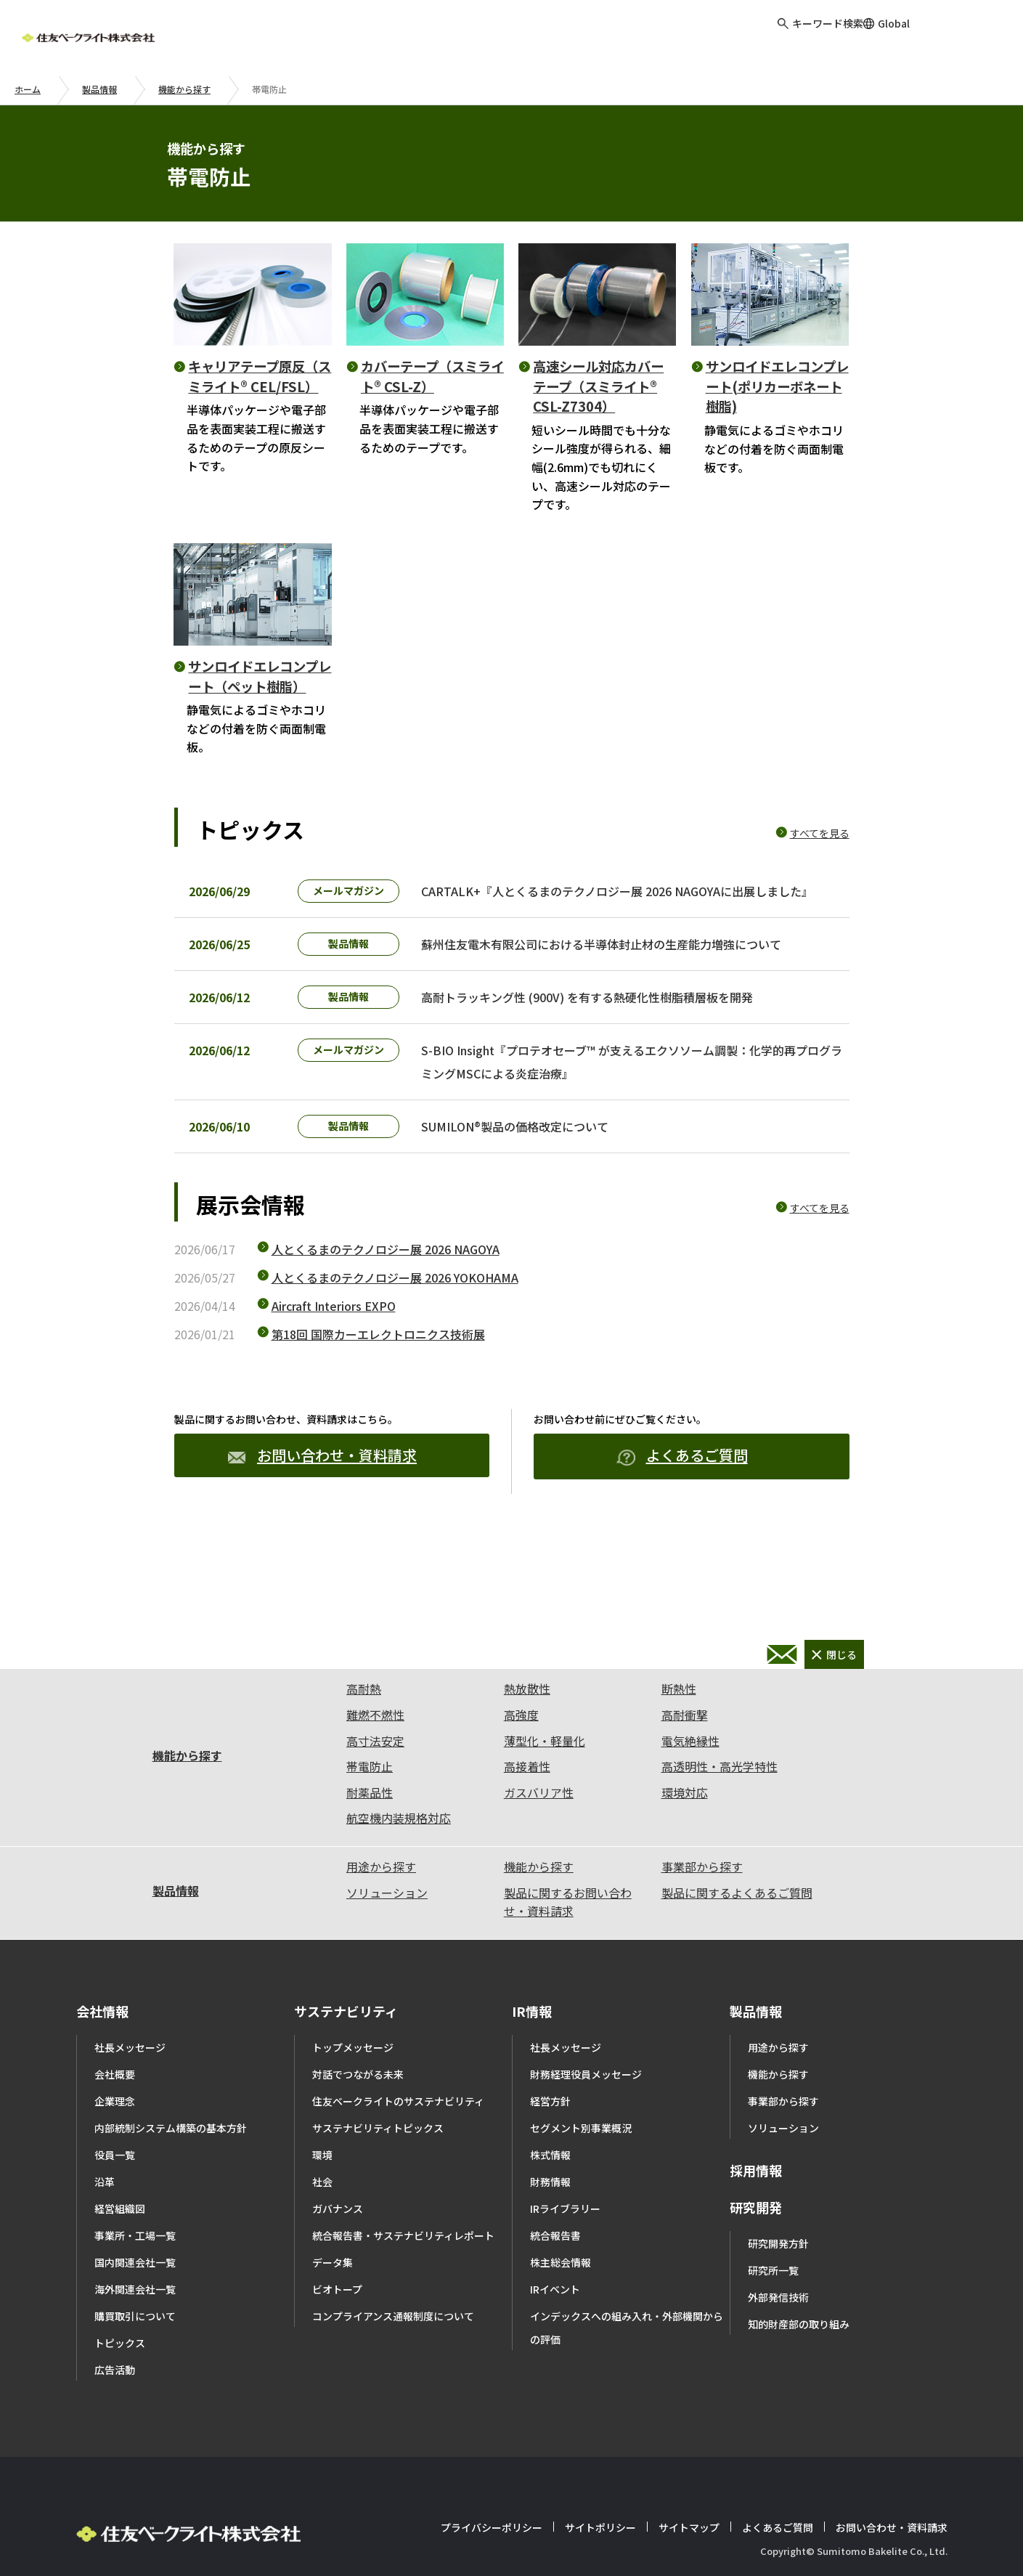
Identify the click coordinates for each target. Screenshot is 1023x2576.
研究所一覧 (773, 2306)
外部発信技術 (778, 2333)
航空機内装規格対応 (398, 1854)
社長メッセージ (130, 2083)
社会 (322, 2218)
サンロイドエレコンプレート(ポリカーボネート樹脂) (777, 386)
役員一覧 (114, 2191)
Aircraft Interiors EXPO (334, 1342)
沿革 (104, 2218)
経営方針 (550, 2137)
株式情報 (550, 2191)
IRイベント (555, 2325)
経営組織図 (119, 2245)
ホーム (28, 89)
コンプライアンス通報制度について (393, 2352)
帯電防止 (369, 1802)
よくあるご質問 (681, 1492)
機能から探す (184, 89)
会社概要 (114, 2110)
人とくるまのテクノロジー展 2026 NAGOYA (386, 1285)
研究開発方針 (778, 2279)
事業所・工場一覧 (135, 2271)
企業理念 (114, 2137)
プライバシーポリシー (491, 2563)
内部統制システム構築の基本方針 (170, 2164)
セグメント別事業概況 (581, 2164)
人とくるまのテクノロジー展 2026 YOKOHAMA (395, 1313)
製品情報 (99, 89)
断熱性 (678, 1725)
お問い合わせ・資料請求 (322, 1491)
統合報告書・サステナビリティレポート (403, 2271)
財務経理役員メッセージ (586, 2110)
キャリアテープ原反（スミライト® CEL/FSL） (259, 376)
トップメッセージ (353, 2083)
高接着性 (527, 1802)
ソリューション (387, 1929)
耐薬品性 (369, 1828)
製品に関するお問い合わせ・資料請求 (568, 1938)
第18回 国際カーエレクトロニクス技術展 (378, 1370)
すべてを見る (819, 833)
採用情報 (756, 2206)
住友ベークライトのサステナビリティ (398, 2137)
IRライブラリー (565, 2245)
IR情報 (532, 2047)
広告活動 (114, 2406)
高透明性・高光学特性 (719, 1802)
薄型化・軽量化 (544, 1777)
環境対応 (684, 1828)
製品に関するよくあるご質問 (736, 1929)
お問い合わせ (967, 36)
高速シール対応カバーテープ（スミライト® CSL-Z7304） (598, 386)
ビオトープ (337, 2325)
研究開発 (756, 2243)
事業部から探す (702, 1902)
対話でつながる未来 (358, 2110)
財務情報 (550, 2218)
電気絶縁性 (690, 1777)
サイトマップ (689, 2563)
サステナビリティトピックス (378, 2164)
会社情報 (102, 2047)
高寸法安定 (375, 1777)
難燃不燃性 (375, 1751)
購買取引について (135, 2352)
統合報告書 (555, 2271)
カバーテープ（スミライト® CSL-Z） (432, 376)
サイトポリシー (600, 2563)
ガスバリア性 (539, 1828)
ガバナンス (337, 2245)
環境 (322, 2191)
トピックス (119, 2379)
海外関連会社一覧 (135, 2325)
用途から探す (381, 1902)
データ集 (332, 2298)
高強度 (521, 1751)
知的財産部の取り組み (798, 2360)
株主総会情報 (560, 2298)
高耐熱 (363, 1725)
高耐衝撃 (684, 1751)
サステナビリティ (346, 2047)
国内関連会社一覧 (135, 2298)
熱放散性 (527, 1725)
